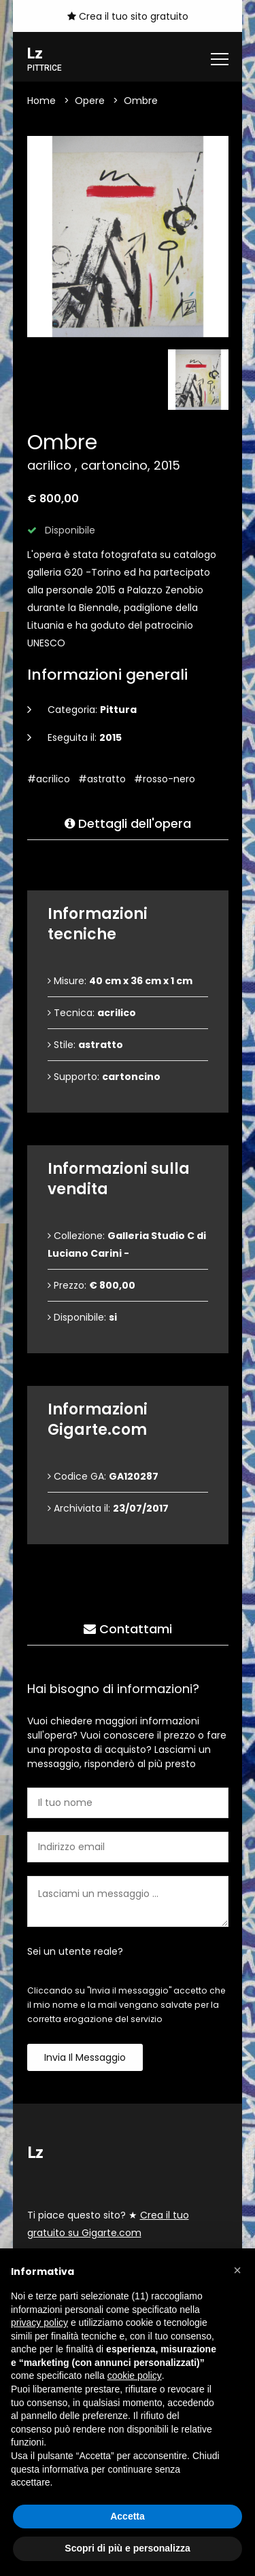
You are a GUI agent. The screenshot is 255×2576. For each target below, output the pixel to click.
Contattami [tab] (128, 1629)
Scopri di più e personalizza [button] (127, 2548)
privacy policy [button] (39, 2322)
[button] (237, 2270)
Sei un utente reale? (75, 1952)
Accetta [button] (127, 2516)
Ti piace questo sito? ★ (108, 2224)
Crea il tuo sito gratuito (127, 16)
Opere (90, 101)
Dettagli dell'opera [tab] (128, 824)
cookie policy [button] (134, 2375)
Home (41, 101)
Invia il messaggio (85, 2058)
